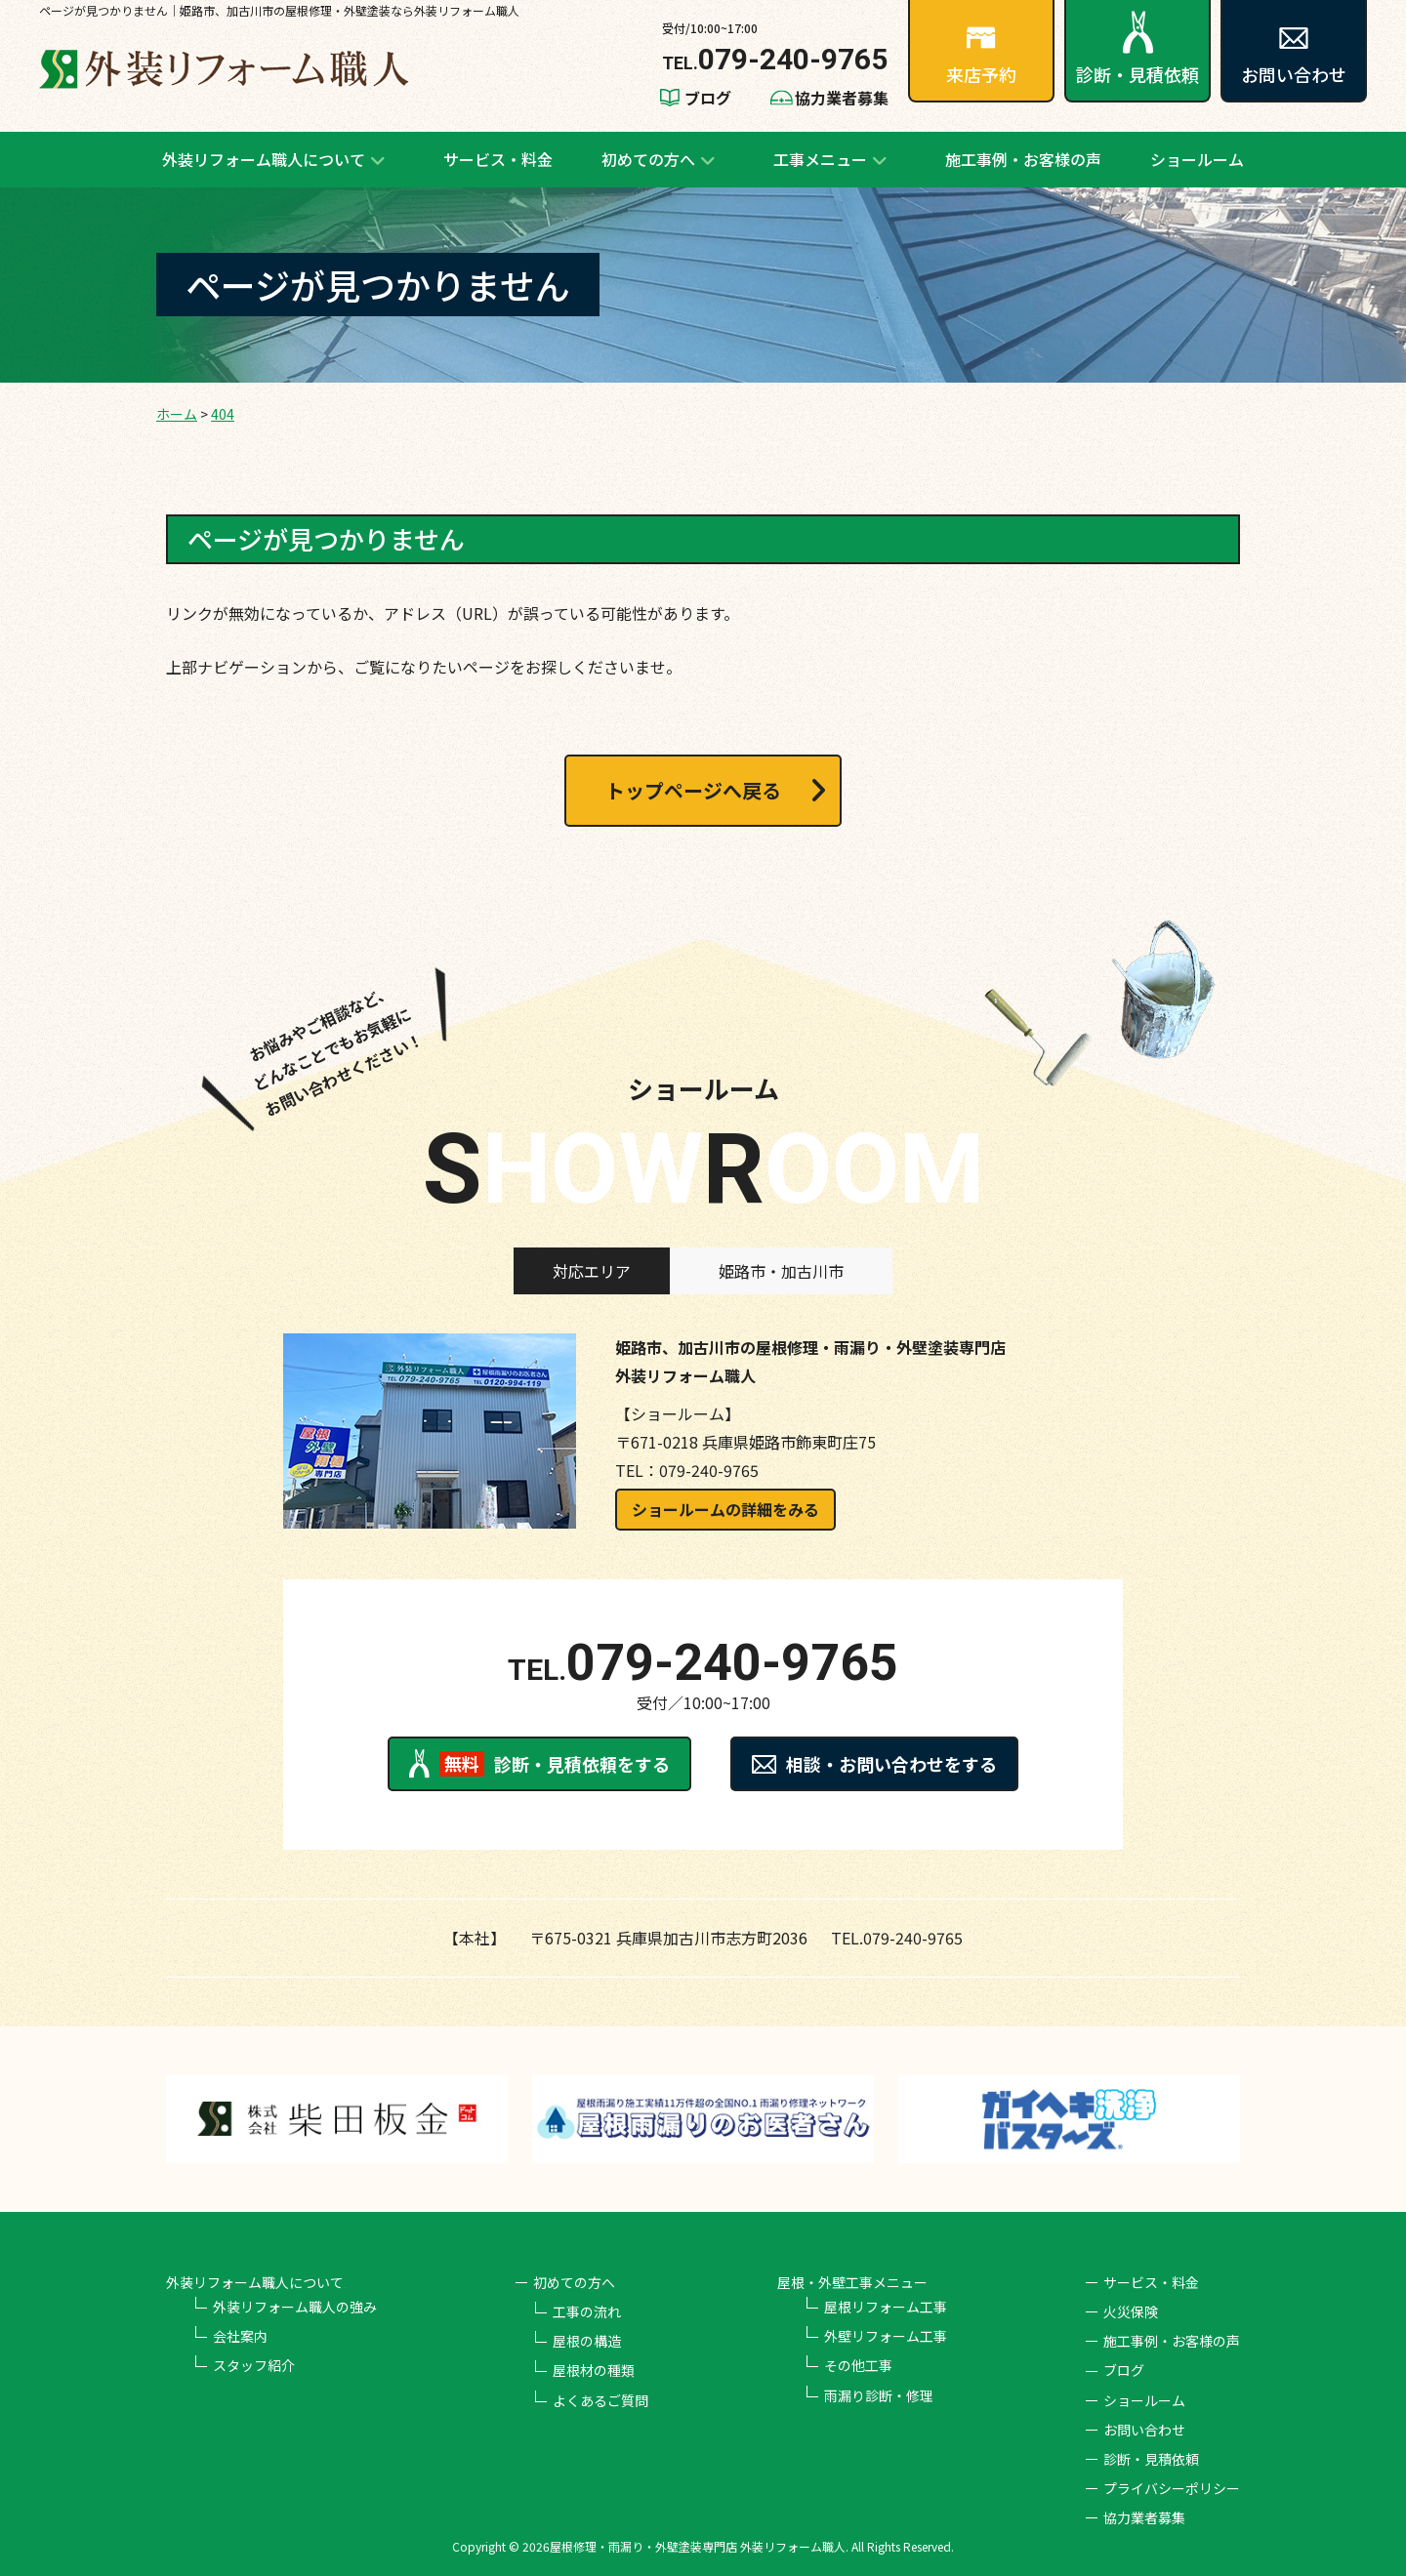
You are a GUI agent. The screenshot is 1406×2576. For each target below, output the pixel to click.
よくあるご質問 (600, 2400)
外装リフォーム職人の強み (295, 2306)
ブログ (707, 97)
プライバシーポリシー (1171, 2488)
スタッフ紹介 (254, 2365)
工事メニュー (820, 159)
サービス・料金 (498, 159)
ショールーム (1197, 159)
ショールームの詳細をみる (725, 1509)
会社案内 (240, 2336)
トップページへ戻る (693, 790)
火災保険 (1130, 2311)
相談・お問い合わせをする (874, 1764)
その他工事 (858, 2365)
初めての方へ (648, 159)
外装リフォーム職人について (263, 159)
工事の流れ (587, 2311)
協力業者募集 (842, 97)
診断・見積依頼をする (539, 1764)
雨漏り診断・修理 (878, 2395)
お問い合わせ (1293, 57)
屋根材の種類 (594, 2370)
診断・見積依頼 (1137, 49)
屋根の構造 (587, 2341)
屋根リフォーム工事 (885, 2306)
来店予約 (981, 56)
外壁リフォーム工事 (885, 2336)
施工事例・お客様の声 (1023, 159)
